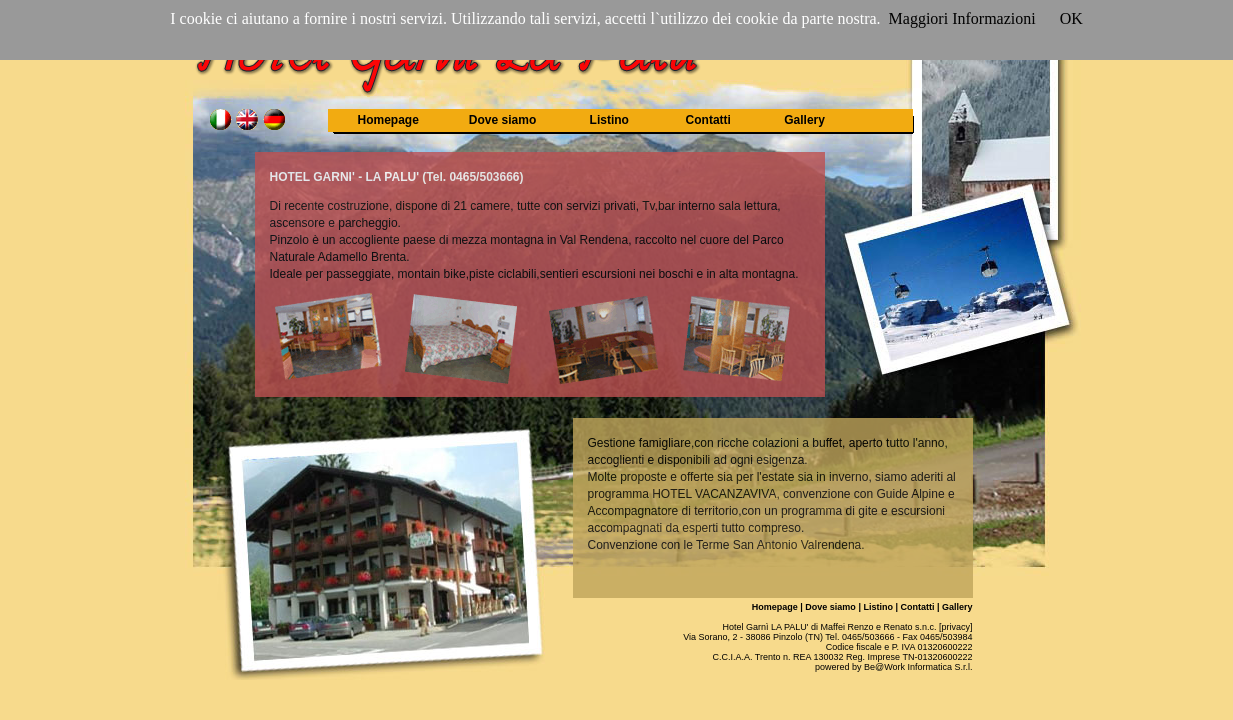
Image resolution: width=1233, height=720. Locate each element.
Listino (609, 120)
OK (1071, 18)
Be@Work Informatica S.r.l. (918, 667)
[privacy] (956, 627)
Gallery (804, 120)
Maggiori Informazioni (962, 18)
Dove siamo (502, 120)
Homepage (388, 120)
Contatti (708, 120)
